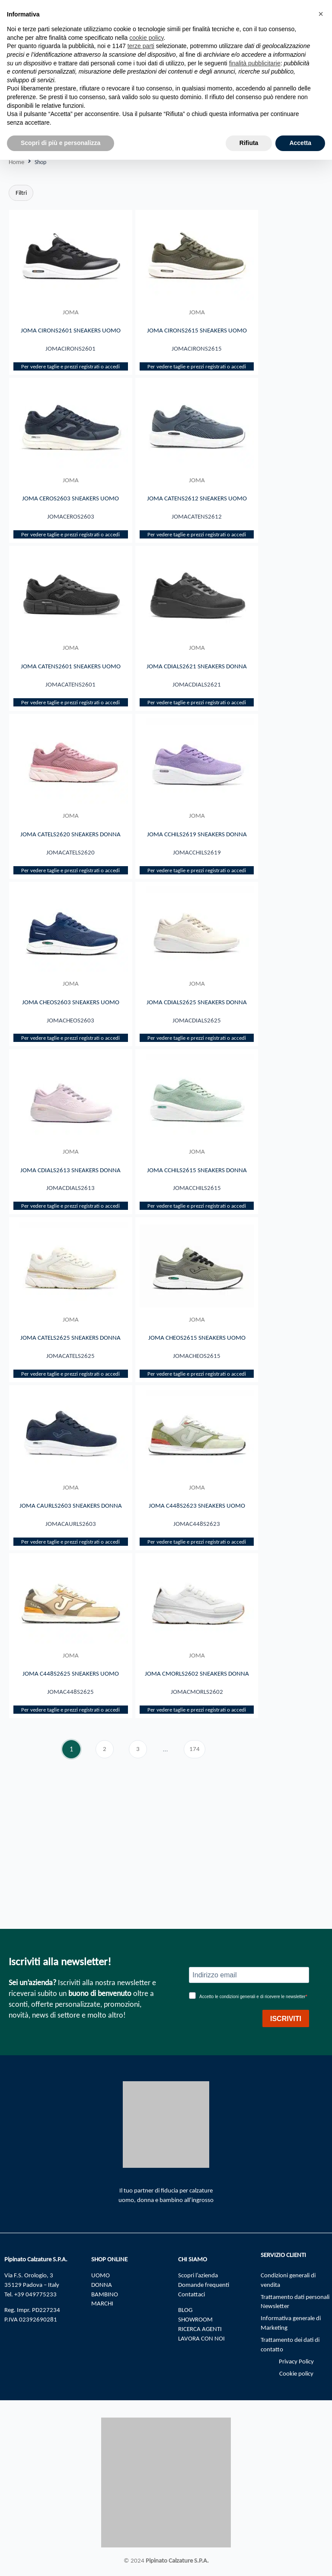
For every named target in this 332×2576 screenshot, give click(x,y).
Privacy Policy (296, 2361)
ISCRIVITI (285, 2018)
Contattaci (191, 2294)
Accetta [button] (300, 142)
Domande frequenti (203, 2285)
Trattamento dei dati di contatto (290, 2344)
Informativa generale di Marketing (291, 2323)
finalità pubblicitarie (255, 63)
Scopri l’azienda (198, 2275)
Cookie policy (296, 2373)
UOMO (100, 2275)
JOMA (71, 312)
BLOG (185, 2310)
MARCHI (102, 2304)
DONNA (101, 2285)
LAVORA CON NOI (201, 2338)
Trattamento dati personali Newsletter (295, 2301)
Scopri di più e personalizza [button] (60, 142)
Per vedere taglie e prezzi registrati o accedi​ (70, 378)
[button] (321, 14)
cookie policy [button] (146, 37)
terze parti (141, 45)
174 (197, 1851)
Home (16, 162)
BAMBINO (104, 2294)
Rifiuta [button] (249, 142)
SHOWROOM (195, 2319)
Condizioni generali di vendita (288, 2280)
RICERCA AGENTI (200, 2329)
